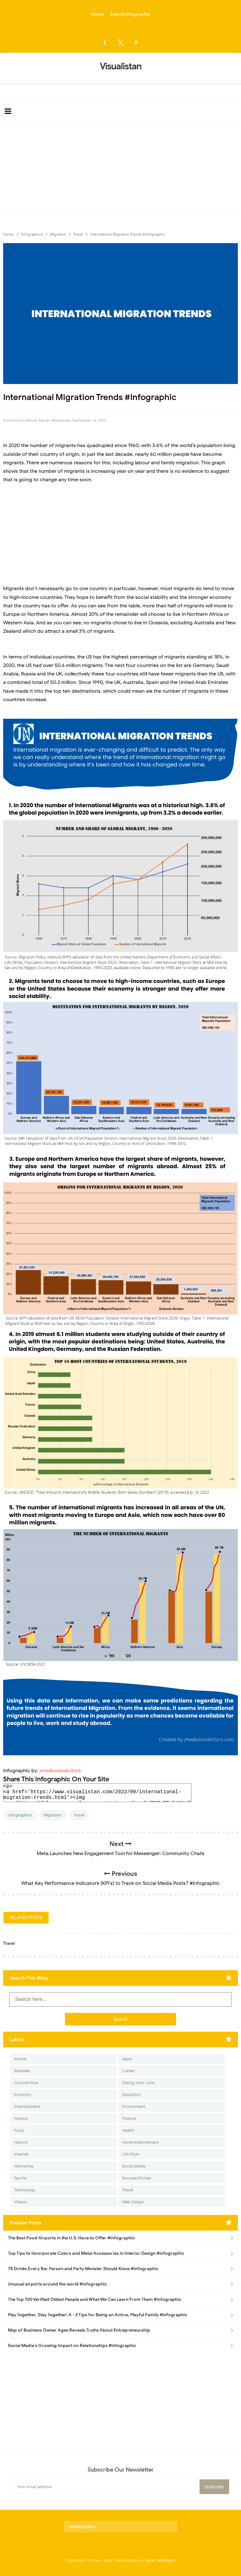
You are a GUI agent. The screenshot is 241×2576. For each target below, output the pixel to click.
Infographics (20, 1815)
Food (19, 2130)
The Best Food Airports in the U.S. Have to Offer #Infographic (71, 2238)
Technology (24, 2190)
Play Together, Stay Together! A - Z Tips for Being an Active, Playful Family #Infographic (97, 2314)
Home (97, 14)
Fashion (21, 2118)
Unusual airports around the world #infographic (57, 2284)
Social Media (133, 2166)
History (21, 2142)
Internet (21, 2154)
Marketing (23, 2166)
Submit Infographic (130, 14)
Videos (20, 2202)
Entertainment (27, 2106)
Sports (20, 2178)
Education (131, 2094)
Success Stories (136, 2178)
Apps (127, 2058)
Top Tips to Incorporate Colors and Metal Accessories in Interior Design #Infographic (96, 2253)
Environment (133, 2106)
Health (128, 2130)
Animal (20, 2058)
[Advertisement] (120, 168)
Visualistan (126, 2560)
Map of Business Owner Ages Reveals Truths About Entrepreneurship (79, 2330)
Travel (78, 1815)
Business (22, 2070)
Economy (22, 2094)
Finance (129, 2118)
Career (128, 2070)
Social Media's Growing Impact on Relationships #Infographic (72, 2345)
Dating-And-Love (138, 2082)
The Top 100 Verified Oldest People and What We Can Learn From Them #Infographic (94, 2299)
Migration (53, 1815)
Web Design (133, 2202)
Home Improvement (140, 2142)
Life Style (130, 2154)
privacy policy (82, 2526)
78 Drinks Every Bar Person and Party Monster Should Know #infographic (83, 2268)
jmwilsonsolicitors (60, 1771)
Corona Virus (26, 2082)
